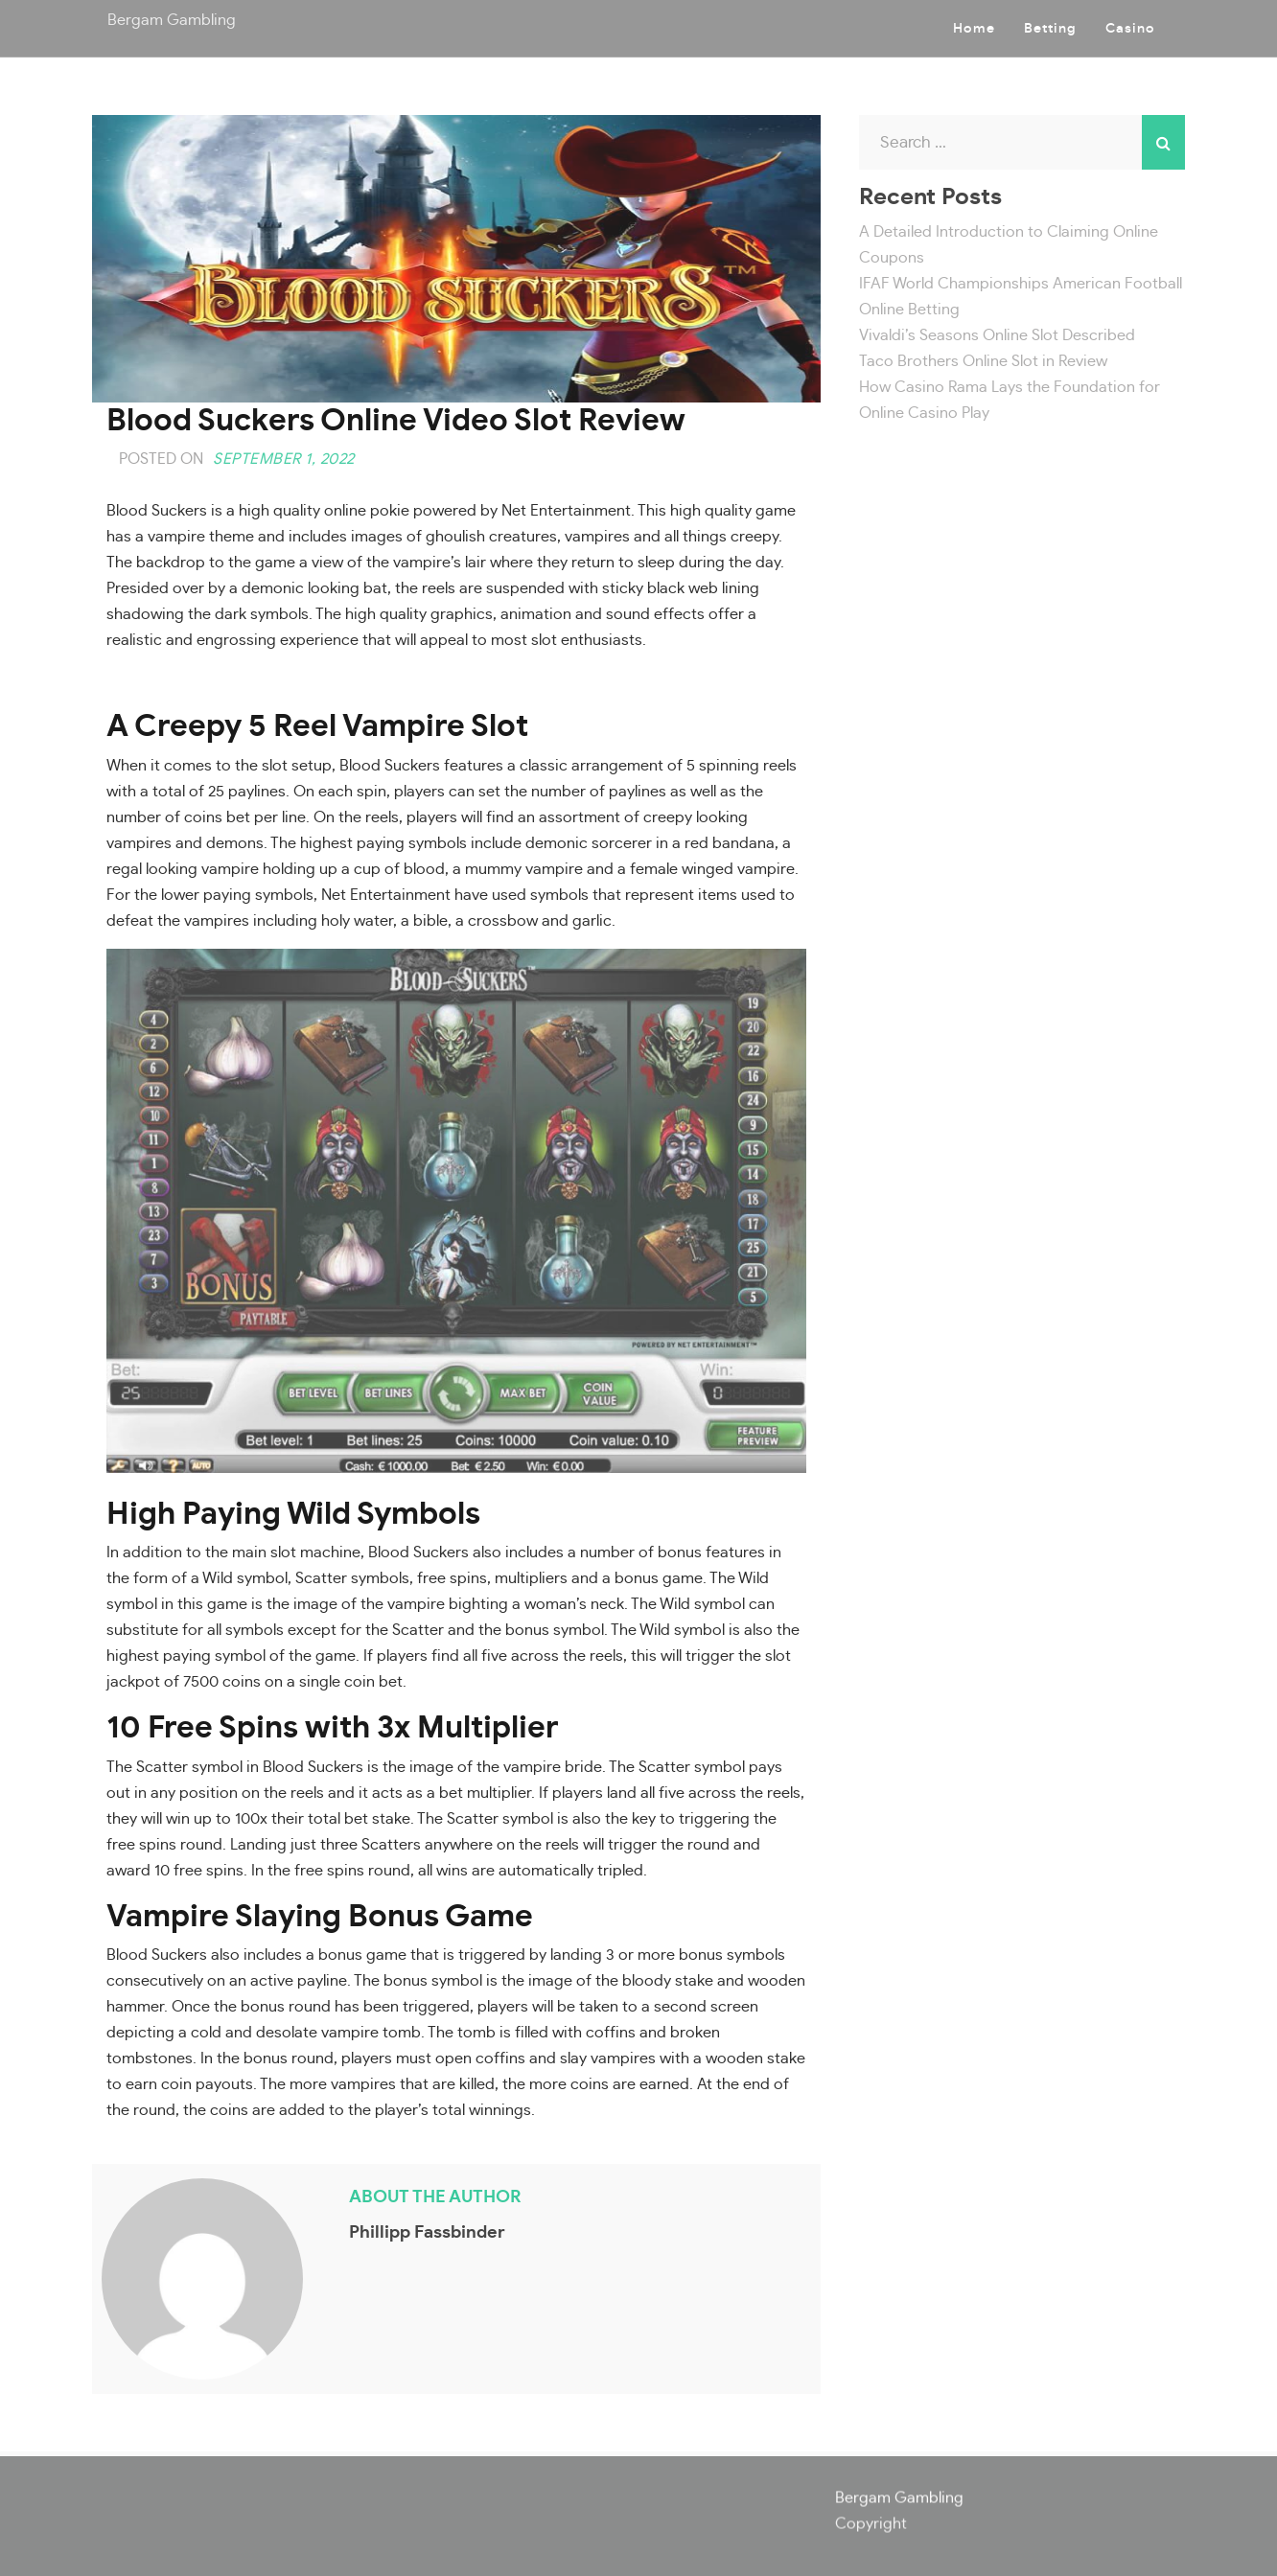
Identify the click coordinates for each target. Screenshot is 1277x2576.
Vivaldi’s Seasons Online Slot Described (997, 335)
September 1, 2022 (284, 459)
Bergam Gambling (171, 20)
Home (974, 28)
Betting (1050, 28)
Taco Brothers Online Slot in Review (983, 361)
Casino (1130, 28)
